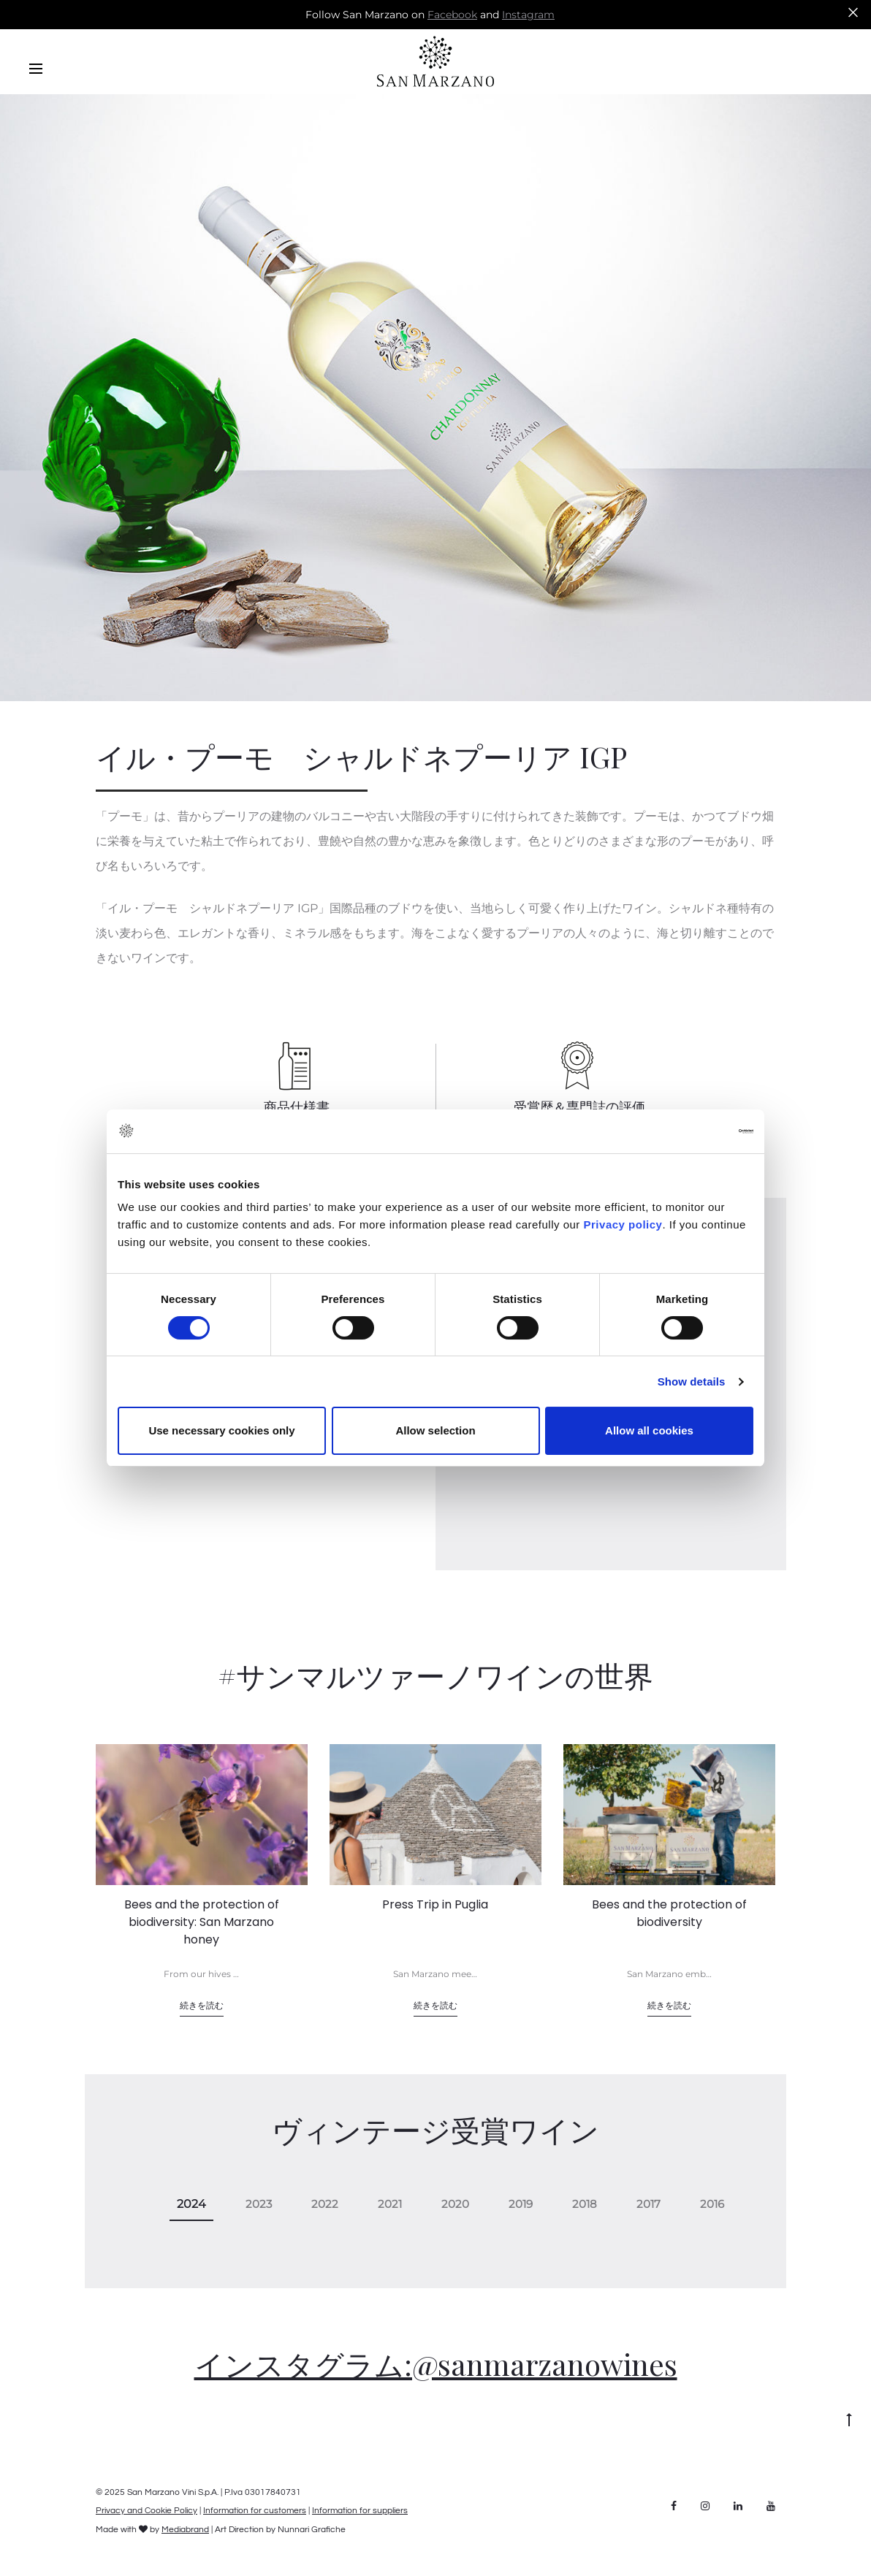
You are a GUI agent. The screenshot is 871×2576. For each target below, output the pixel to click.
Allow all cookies (649, 1430)
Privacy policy (621, 1224)
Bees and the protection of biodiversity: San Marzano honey (201, 1922)
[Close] (853, 12)
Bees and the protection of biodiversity (669, 1913)
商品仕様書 (297, 1107)
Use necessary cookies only (221, 1430)
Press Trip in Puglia (435, 1904)
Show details (692, 1381)
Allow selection (435, 1430)
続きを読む (202, 2005)
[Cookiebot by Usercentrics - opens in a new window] (689, 1131)
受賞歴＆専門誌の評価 (579, 1107)
